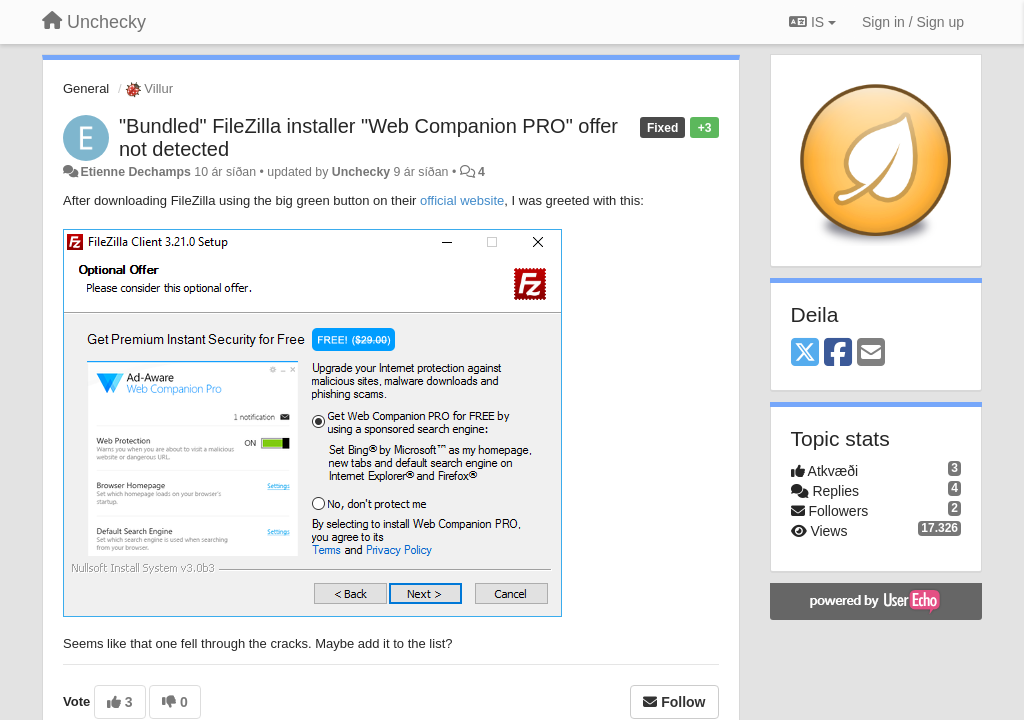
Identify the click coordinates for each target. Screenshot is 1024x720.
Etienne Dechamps (135, 172)
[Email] (871, 353)
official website (462, 200)
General (86, 88)
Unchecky (361, 172)
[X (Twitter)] (805, 353)
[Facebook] (838, 353)
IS (812, 22)
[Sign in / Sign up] (913, 22)
